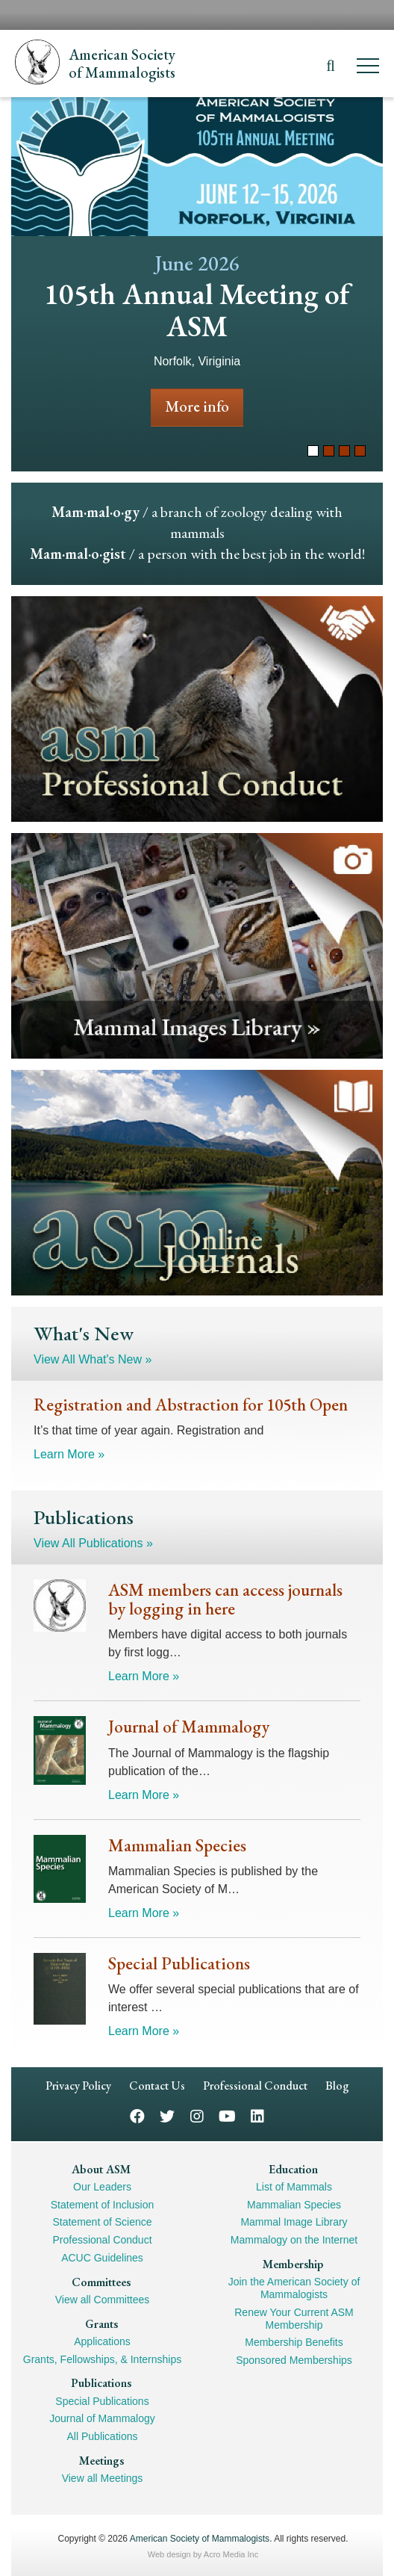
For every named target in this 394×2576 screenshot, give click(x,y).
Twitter (167, 2115)
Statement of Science (101, 2222)
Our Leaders (102, 2187)
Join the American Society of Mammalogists (294, 2288)
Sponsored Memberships (294, 2360)
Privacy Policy (78, 2085)
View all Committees (102, 2300)
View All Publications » (93, 1543)
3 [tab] (344, 450)
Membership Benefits (294, 2342)
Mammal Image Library (293, 2222)
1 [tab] (313, 450)
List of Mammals (294, 2187)
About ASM (101, 2169)
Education (293, 2169)
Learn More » (69, 1454)
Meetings (101, 2460)
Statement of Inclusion (102, 2205)
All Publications (102, 2436)
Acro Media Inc (231, 2554)
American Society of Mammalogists (199, 2538)
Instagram (197, 2115)
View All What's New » (92, 1359)
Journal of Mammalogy (102, 2418)
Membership (293, 2264)
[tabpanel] (197, 284)
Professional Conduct (255, 2085)
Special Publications (101, 2401)
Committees (101, 2282)
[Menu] (368, 68)
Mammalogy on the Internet (294, 2240)
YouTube (227, 2115)
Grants (101, 2324)
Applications (102, 2341)
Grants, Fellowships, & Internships (102, 2359)
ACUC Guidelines (102, 2258)
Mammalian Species (294, 2205)
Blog (337, 2085)
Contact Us (157, 2085)
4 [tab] (360, 450)
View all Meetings (102, 2478)
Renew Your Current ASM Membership (294, 2318)
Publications (101, 2383)
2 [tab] (328, 450)
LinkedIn (257, 2115)
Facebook (137, 2115)
